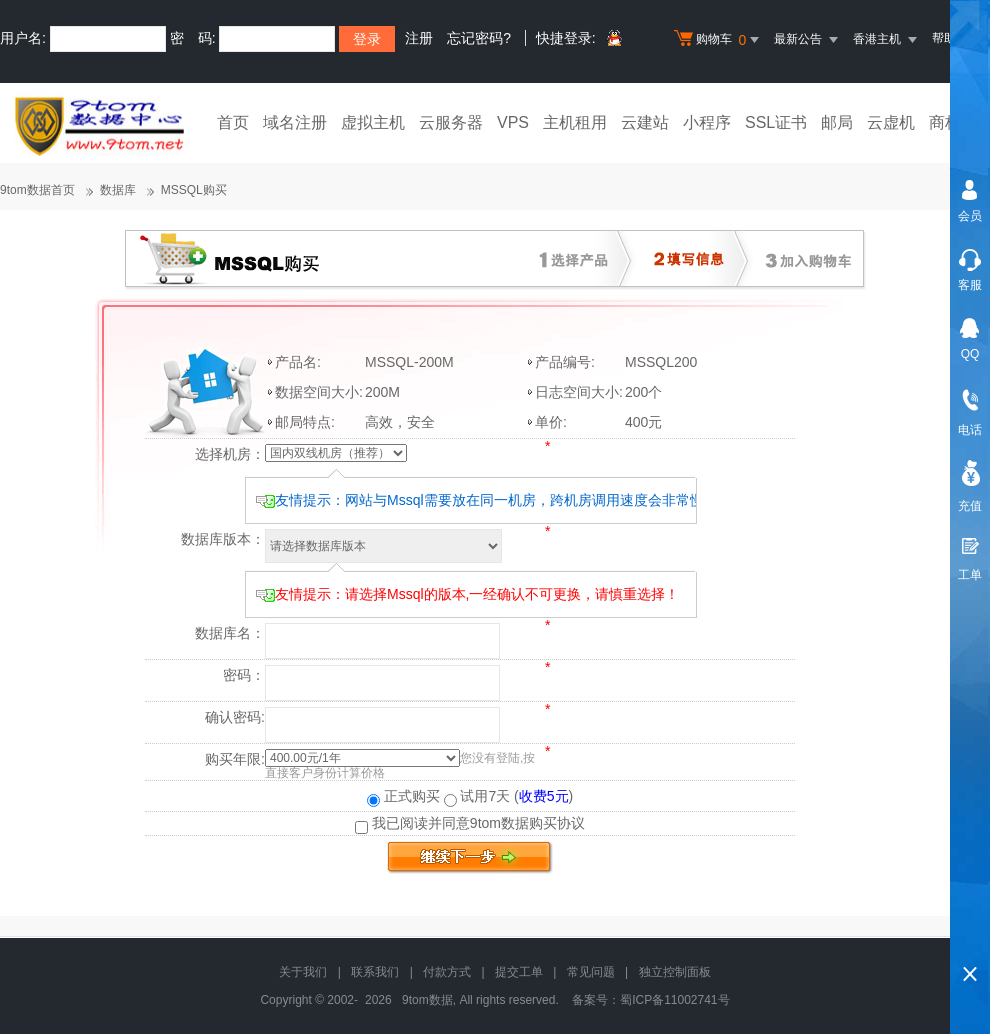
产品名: (298, 362)
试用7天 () (509, 796)
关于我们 (303, 972)
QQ (970, 354)
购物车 (719, 40)
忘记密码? (479, 38)
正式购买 (403, 796)
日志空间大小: (579, 392)
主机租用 (575, 122)
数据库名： (230, 633)
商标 (945, 122)
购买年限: (235, 759)
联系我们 (375, 972)
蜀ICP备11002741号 (674, 1000)
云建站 (645, 122)
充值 (970, 506)
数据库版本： (223, 539)
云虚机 (891, 122)
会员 (970, 216)
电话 (970, 430)
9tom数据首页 (37, 190)
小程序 (707, 122)
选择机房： (230, 454)
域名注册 (295, 122)
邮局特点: (305, 422)
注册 (419, 38)
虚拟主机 (373, 122)
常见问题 (591, 972)
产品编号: (565, 362)
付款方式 (447, 972)
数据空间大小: (319, 392)
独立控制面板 (675, 972)
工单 (970, 575)
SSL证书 (776, 122)
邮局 (837, 122)
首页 (233, 122)
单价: (551, 422)
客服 (970, 285)
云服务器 (451, 122)
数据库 (118, 190)
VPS (513, 122)
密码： (244, 675)
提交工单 (519, 972)
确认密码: (235, 717)
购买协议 (557, 823)
